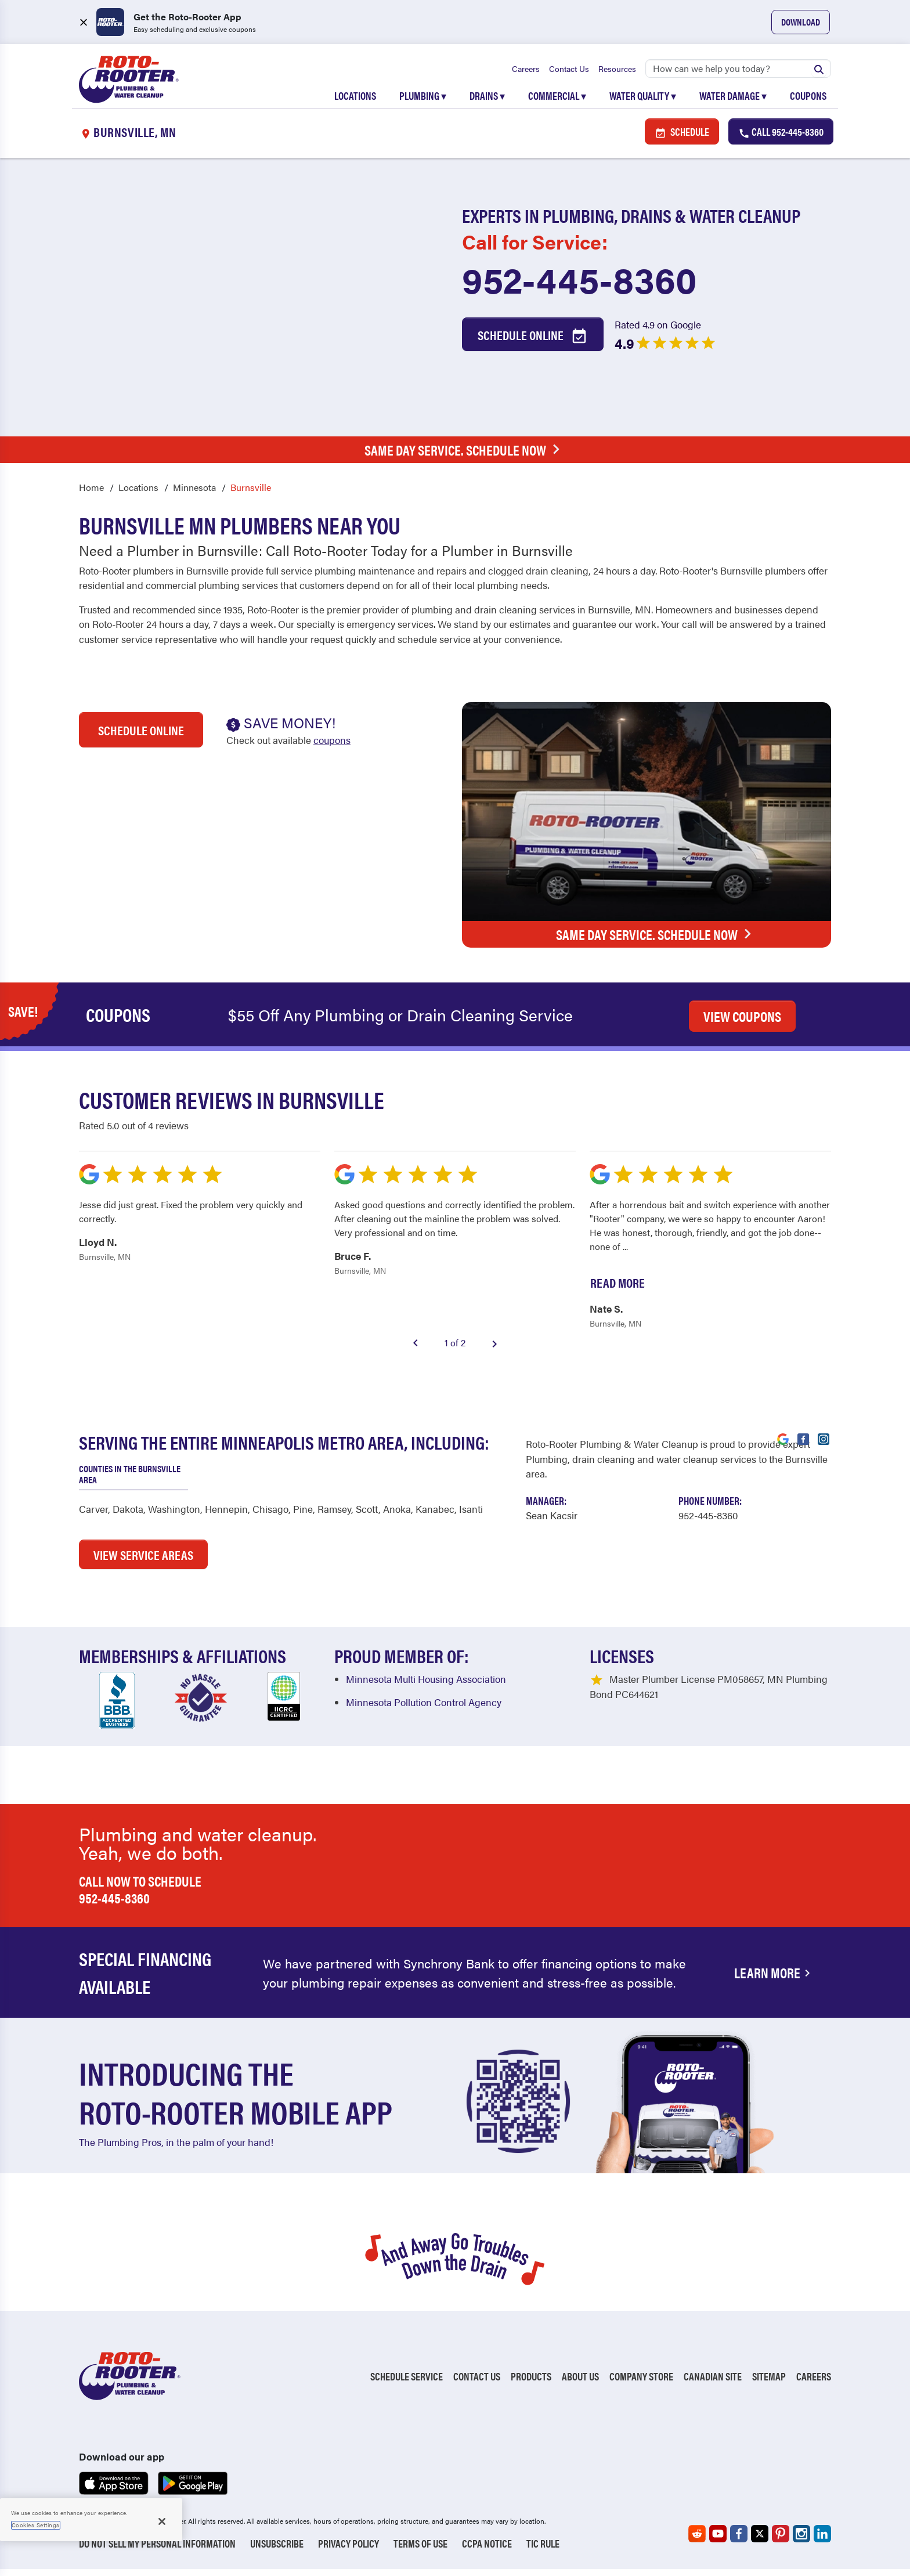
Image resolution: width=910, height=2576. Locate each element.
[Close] (162, 2521)
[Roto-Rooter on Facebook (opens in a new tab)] (739, 2540)
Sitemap (769, 2383)
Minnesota (194, 494)
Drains (487, 99)
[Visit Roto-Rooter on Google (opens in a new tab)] (783, 1445)
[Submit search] (818, 72)
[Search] (738, 72)
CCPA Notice (487, 2550)
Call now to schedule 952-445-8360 (140, 1896)
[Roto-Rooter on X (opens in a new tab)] (759, 2540)
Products (531, 2383)
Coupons (808, 99)
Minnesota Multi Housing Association (426, 1686)
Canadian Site (713, 2383)
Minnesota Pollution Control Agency (423, 1710)
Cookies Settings (36, 2525)
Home (91, 494)
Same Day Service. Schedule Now (465, 456)
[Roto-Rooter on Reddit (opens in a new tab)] (697, 2540)
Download (800, 21)
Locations (355, 99)
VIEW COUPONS (742, 1023)
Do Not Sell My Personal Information (157, 2550)
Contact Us (569, 72)
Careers (526, 72)
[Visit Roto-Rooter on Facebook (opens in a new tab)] (803, 1445)
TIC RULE (542, 2550)
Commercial (557, 99)
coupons (332, 747)
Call (781, 138)
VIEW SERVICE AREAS (143, 1562)
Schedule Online (533, 342)
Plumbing (422, 99)
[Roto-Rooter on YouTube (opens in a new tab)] (718, 2540)
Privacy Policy (348, 2550)
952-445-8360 (579, 285)
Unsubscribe (277, 2550)
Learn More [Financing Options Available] (774, 1979)
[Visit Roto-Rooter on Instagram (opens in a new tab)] (823, 1445)
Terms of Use (420, 2550)
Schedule (682, 138)
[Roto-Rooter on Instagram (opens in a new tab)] (801, 2540)
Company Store (641, 2383)
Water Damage (733, 99)
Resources (617, 72)
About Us (580, 2383)
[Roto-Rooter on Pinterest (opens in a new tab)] (780, 2540)
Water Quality (642, 99)
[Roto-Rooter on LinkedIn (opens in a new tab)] (822, 2540)
